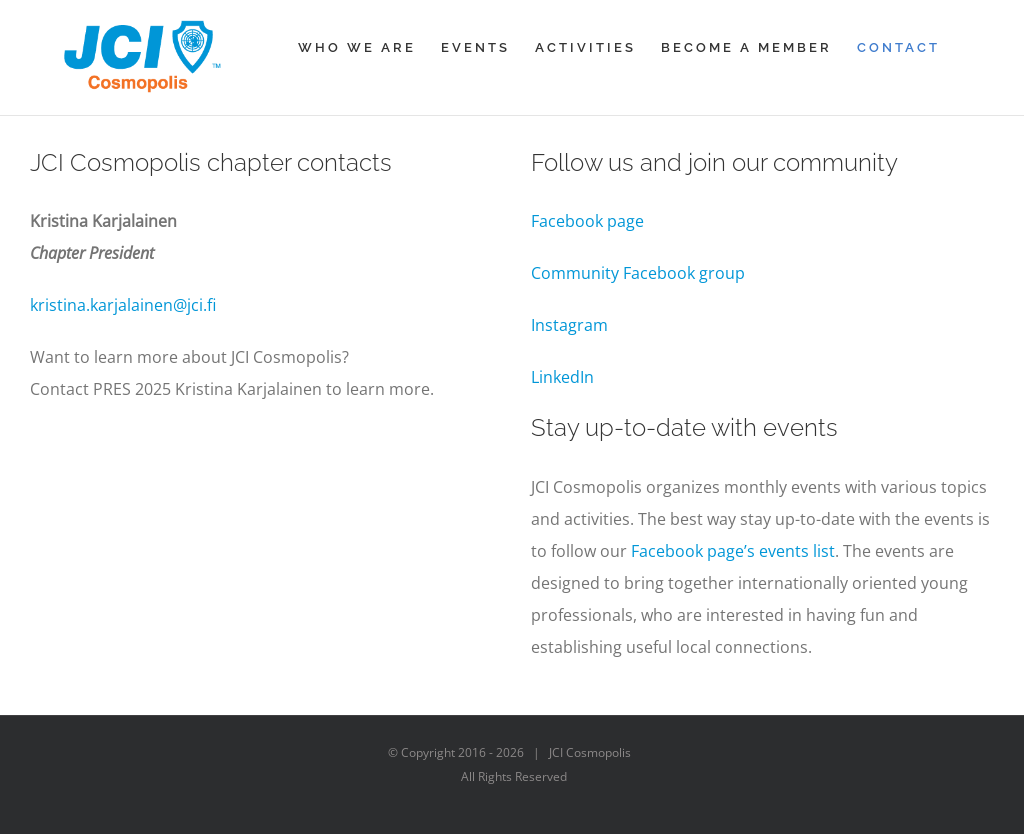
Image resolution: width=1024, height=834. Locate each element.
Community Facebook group (638, 273)
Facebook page (589, 221)
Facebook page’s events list (733, 551)
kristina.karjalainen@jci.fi (123, 305)
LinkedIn (562, 377)
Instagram (569, 325)
